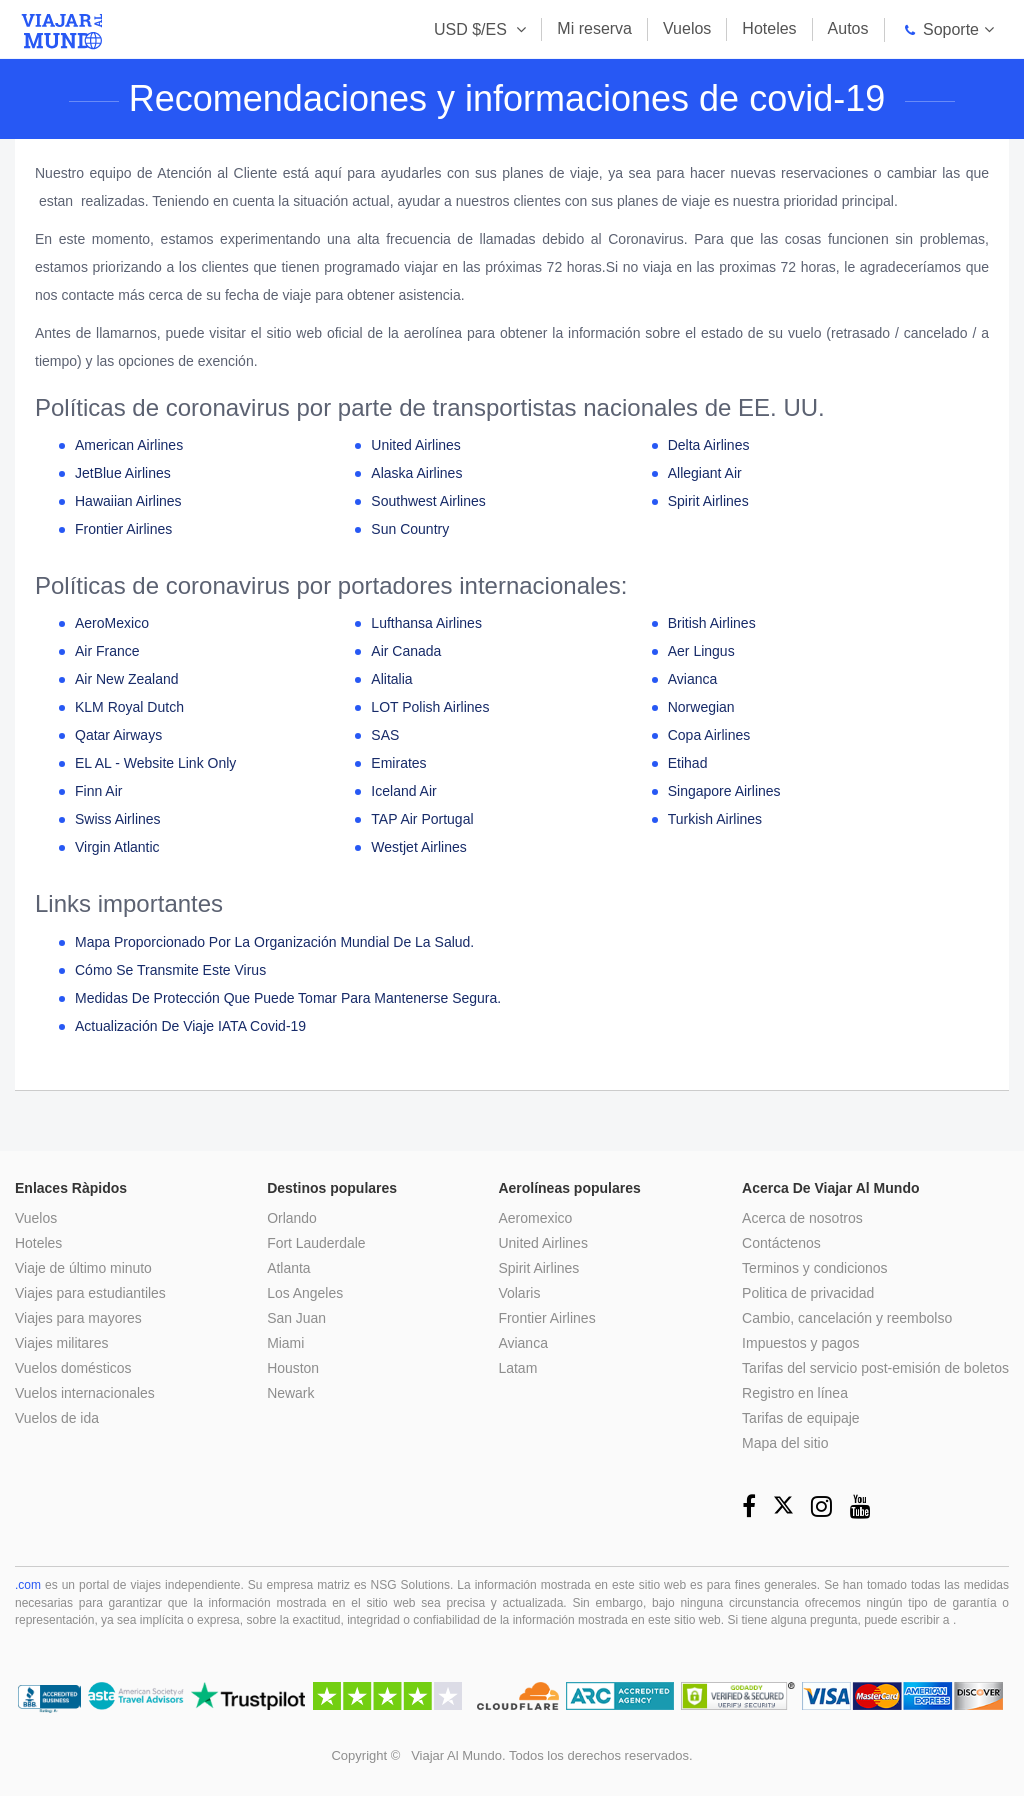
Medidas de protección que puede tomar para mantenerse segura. (288, 998)
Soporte (939, 29)
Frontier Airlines (123, 529)
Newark (291, 1393)
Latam (518, 1368)
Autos (848, 28)
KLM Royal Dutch (129, 707)
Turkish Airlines (715, 819)
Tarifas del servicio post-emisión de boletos (875, 1368)
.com (28, 1585)
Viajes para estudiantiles (91, 1293)
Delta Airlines (709, 445)
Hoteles (769, 28)
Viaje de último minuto (83, 1268)
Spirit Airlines (708, 501)
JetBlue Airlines (123, 473)
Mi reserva (594, 28)
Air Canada (406, 651)
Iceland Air (403, 791)
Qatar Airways (118, 735)
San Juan (297, 1318)
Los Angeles (306, 1293)
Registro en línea (795, 1393)
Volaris (520, 1293)
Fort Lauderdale (317, 1243)
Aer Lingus (701, 651)
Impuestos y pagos (801, 1343)
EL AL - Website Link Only (155, 763)
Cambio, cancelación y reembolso (847, 1318)
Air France (107, 651)
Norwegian (701, 707)
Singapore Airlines (724, 791)
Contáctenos (781, 1243)
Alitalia (391, 679)
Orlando (293, 1218)
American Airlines (129, 445)
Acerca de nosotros (802, 1218)
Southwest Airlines (428, 501)
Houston (294, 1368)
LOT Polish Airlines (430, 707)
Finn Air (98, 791)
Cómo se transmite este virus (170, 970)
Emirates (398, 763)
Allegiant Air (705, 473)
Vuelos (687, 28)
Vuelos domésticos (73, 1368)
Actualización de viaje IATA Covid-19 (190, 1026)
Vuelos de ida (57, 1418)
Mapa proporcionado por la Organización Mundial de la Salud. (274, 942)
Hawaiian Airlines (128, 501)
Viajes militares (62, 1343)
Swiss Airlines (118, 819)
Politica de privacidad (808, 1293)
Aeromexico (536, 1218)
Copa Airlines (709, 735)
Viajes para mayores (78, 1318)
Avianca (693, 679)
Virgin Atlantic (117, 847)
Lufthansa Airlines (426, 623)
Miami (286, 1343)
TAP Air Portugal (422, 819)
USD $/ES (472, 29)
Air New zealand (127, 679)
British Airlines (712, 623)
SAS (385, 735)
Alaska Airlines (416, 473)
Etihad (688, 763)
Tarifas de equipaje (801, 1418)
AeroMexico (112, 623)
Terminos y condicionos (815, 1268)
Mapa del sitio (785, 1443)
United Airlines (416, 445)
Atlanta (290, 1268)
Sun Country (410, 529)
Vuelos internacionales (85, 1393)
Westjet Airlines (418, 847)
